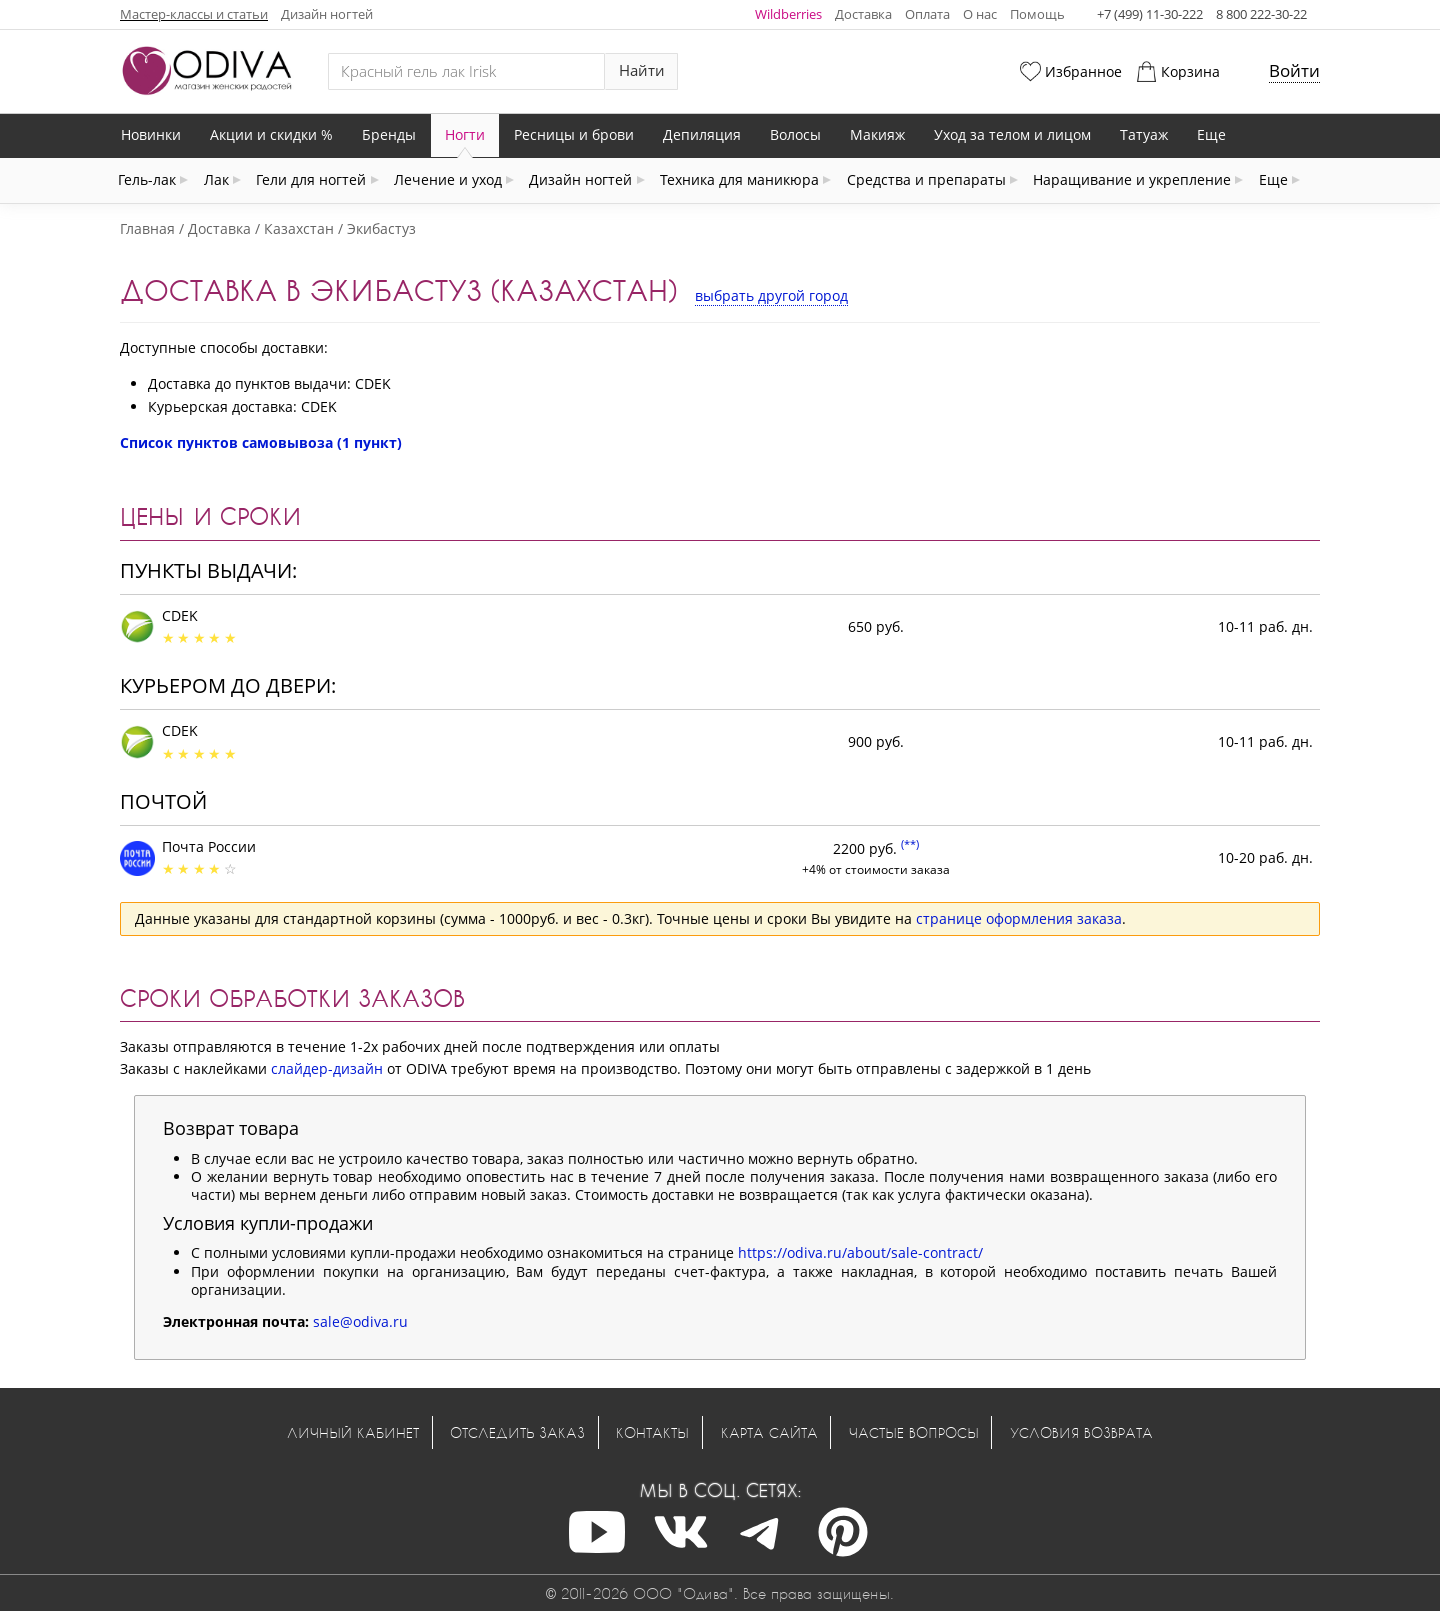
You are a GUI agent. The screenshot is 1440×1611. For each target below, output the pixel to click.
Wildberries (788, 14)
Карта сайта (769, 1432)
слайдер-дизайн (327, 1068)
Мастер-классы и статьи (194, 14)
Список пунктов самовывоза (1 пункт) (261, 442)
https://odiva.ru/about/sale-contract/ (860, 1252)
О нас (980, 14)
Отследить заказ (517, 1432)
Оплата (927, 14)
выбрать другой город (771, 295)
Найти (642, 70)
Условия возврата (1081, 1432)
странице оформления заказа (1019, 918)
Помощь (1037, 14)
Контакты (652, 1432)
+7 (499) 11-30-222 (1150, 14)
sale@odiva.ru (360, 1321)
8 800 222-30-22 (1261, 14)
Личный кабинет (353, 1432)
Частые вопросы (914, 1432)
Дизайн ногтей (327, 14)
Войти (1294, 70)
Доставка (863, 14)
